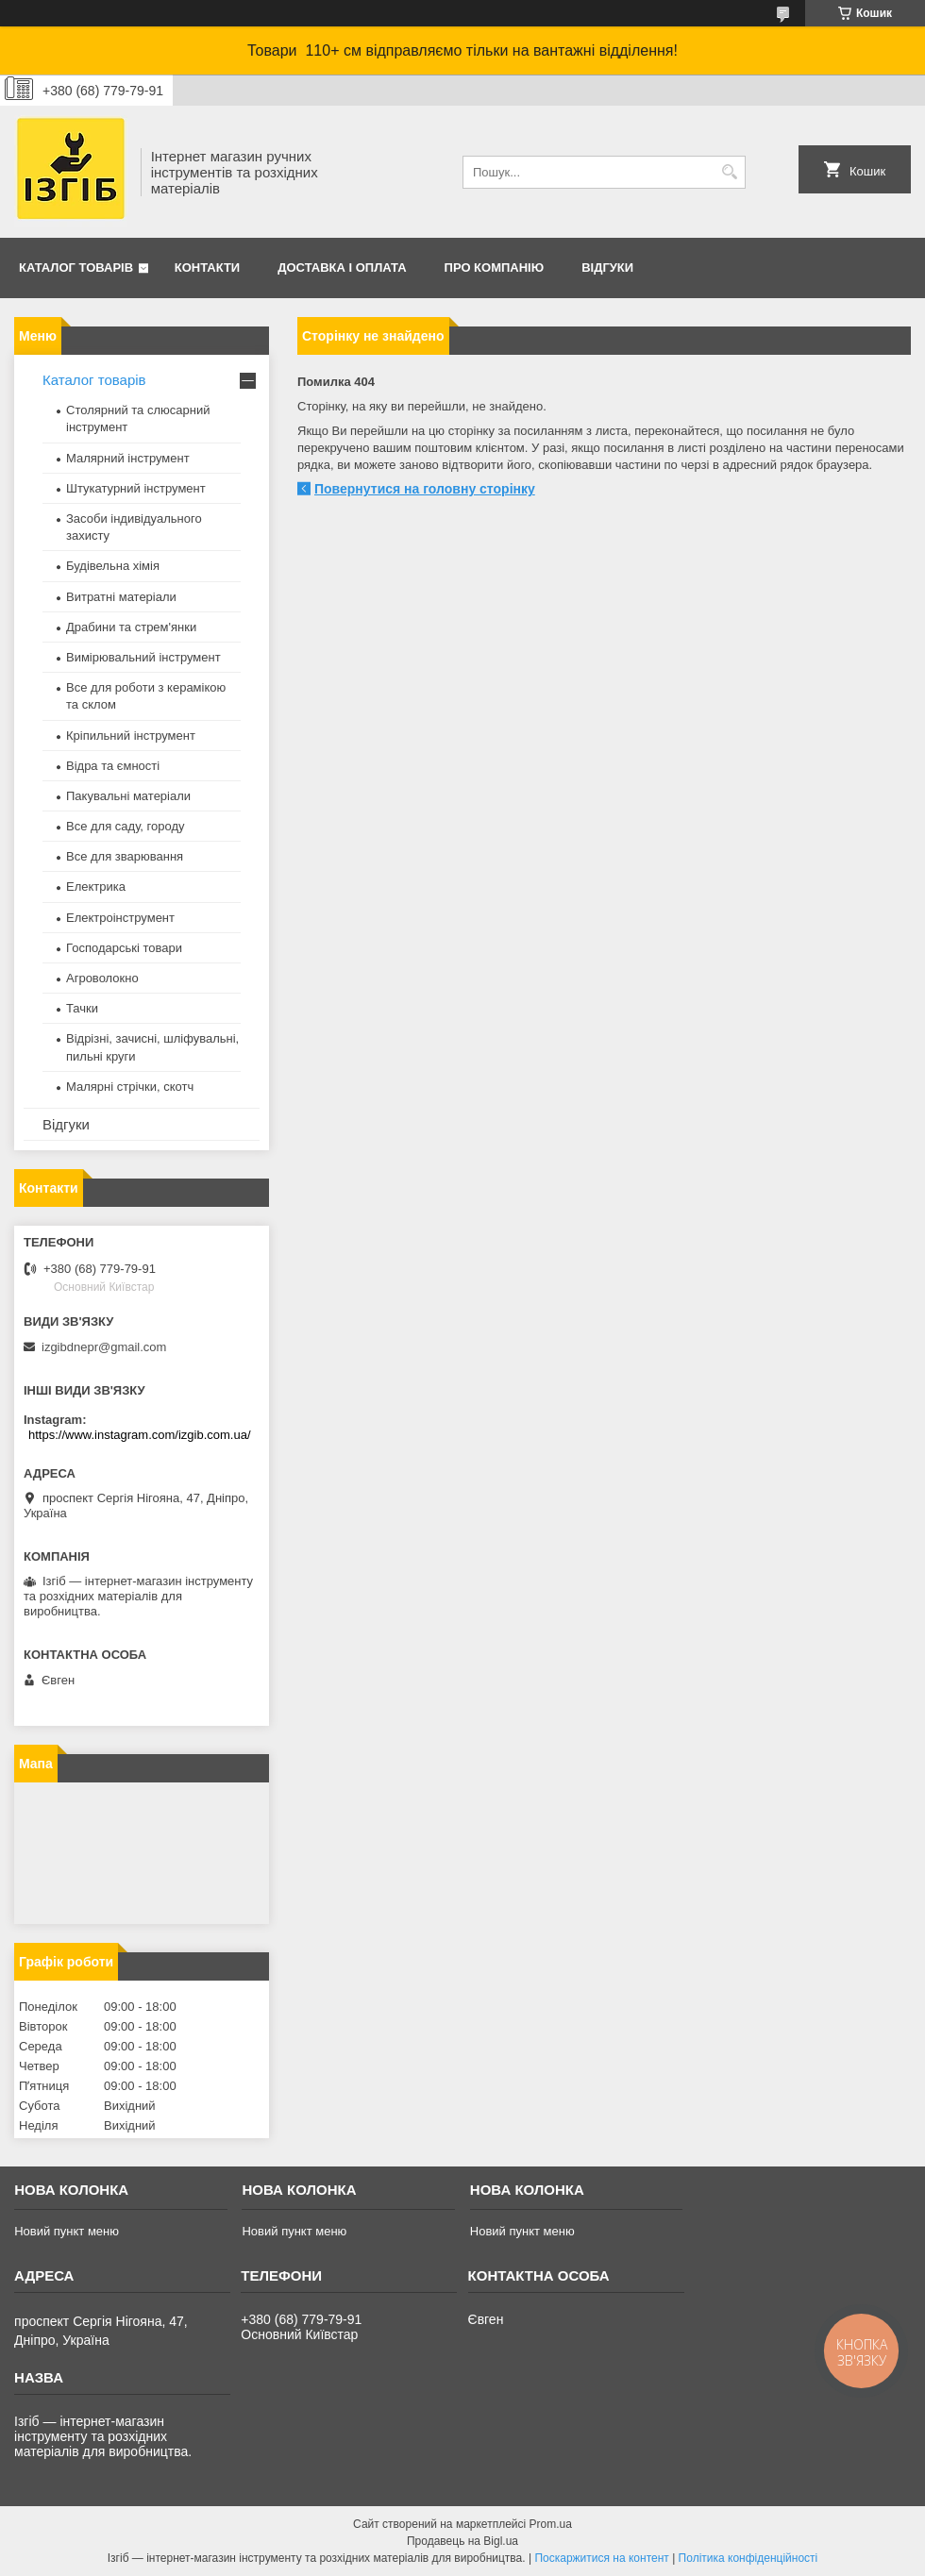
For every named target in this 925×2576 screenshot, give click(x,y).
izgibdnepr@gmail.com (104, 1347)
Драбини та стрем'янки (131, 627)
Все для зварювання (124, 856)
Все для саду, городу (125, 826)
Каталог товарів (76, 267)
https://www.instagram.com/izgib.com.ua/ (139, 1435)
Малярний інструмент (128, 458)
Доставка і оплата (342, 267)
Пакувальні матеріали (128, 796)
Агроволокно (102, 978)
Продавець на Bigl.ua (462, 2541)
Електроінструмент (120, 918)
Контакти (208, 267)
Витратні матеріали (121, 597)
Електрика (96, 886)
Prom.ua (551, 2524)
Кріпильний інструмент (130, 735)
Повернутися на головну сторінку (424, 488)
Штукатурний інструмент (136, 488)
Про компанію (495, 267)
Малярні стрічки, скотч (129, 1086)
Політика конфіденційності (748, 2558)
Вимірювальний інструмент (143, 657)
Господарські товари (124, 948)
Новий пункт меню (66, 2231)
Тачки (82, 1008)
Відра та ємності (113, 766)
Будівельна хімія (113, 566)
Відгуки (607, 267)
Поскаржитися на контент (601, 2558)
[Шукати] (729, 172)
